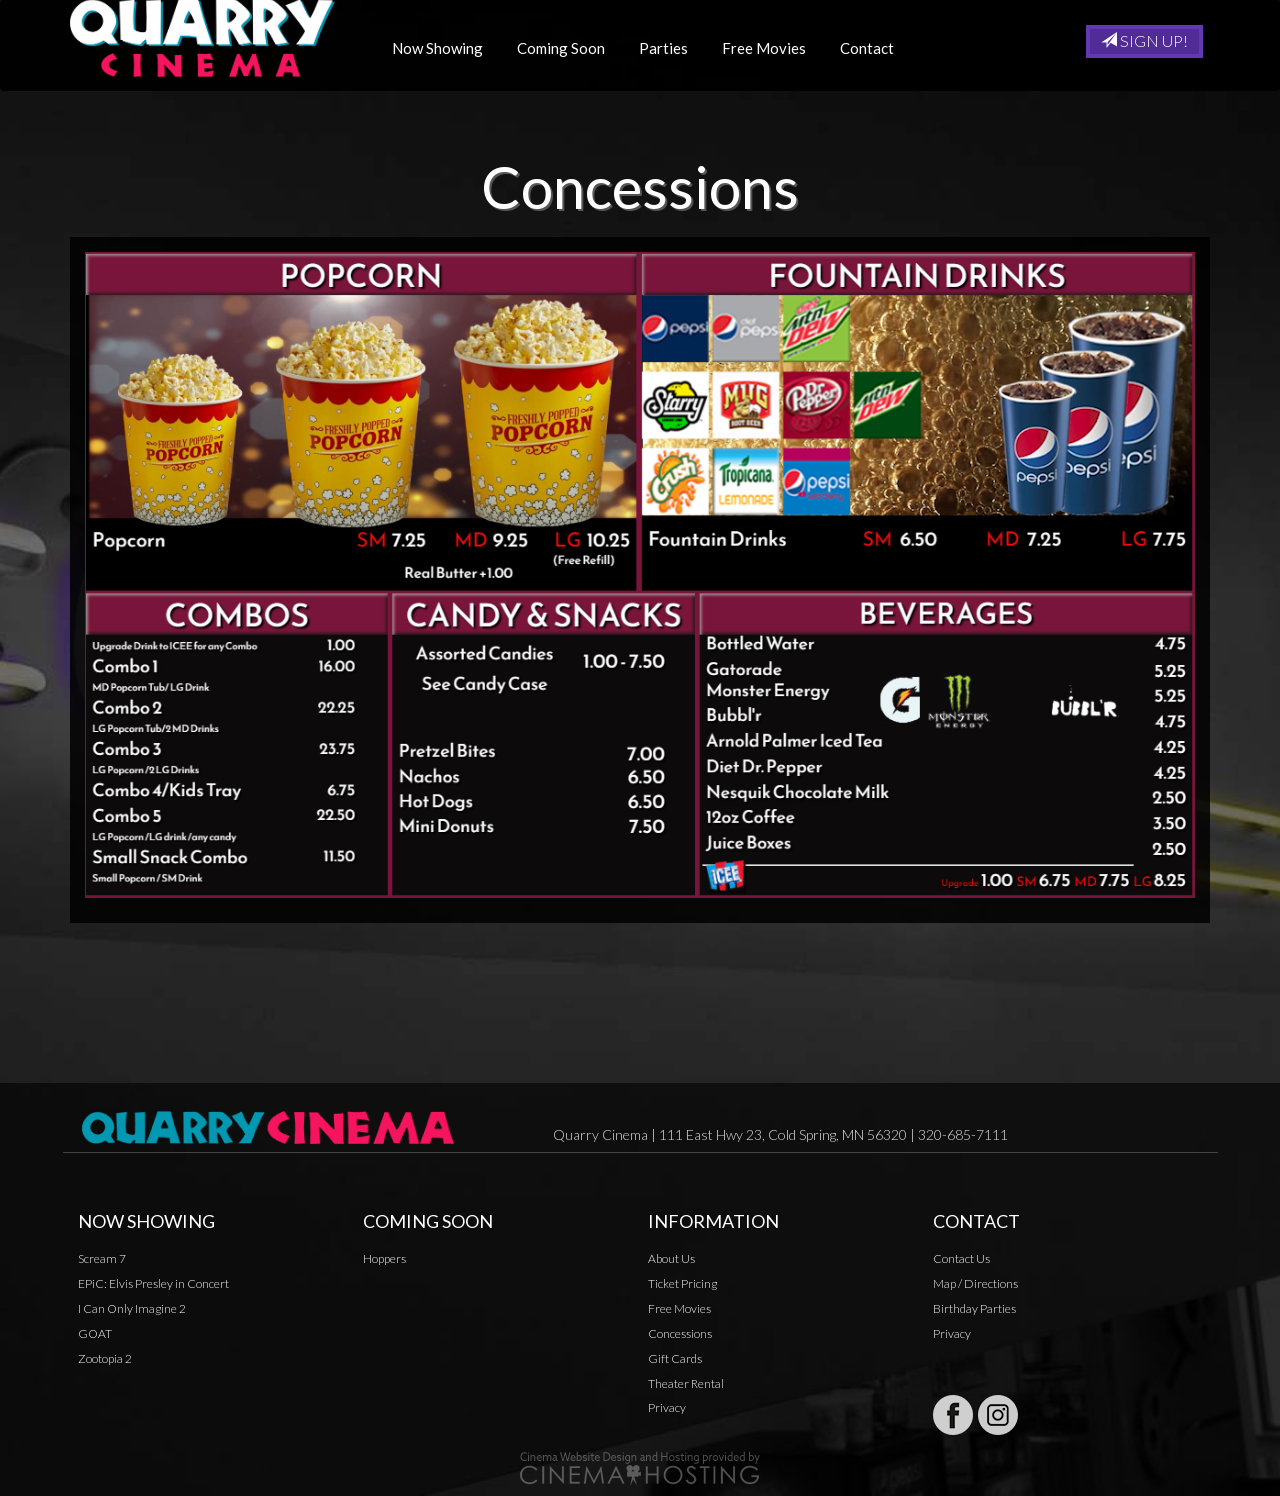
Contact (875, 48)
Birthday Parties (974, 1308)
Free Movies (772, 48)
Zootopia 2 (105, 1358)
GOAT (95, 1333)
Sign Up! (1144, 40)
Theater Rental (686, 1383)
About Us (671, 1258)
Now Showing (445, 48)
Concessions (680, 1333)
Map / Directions (975, 1283)
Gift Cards (675, 1358)
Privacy (667, 1407)
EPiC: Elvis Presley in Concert (153, 1283)
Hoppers (384, 1258)
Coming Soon (569, 48)
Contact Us (961, 1258)
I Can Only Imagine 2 (132, 1308)
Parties (671, 48)
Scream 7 (102, 1258)
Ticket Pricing (682, 1283)
